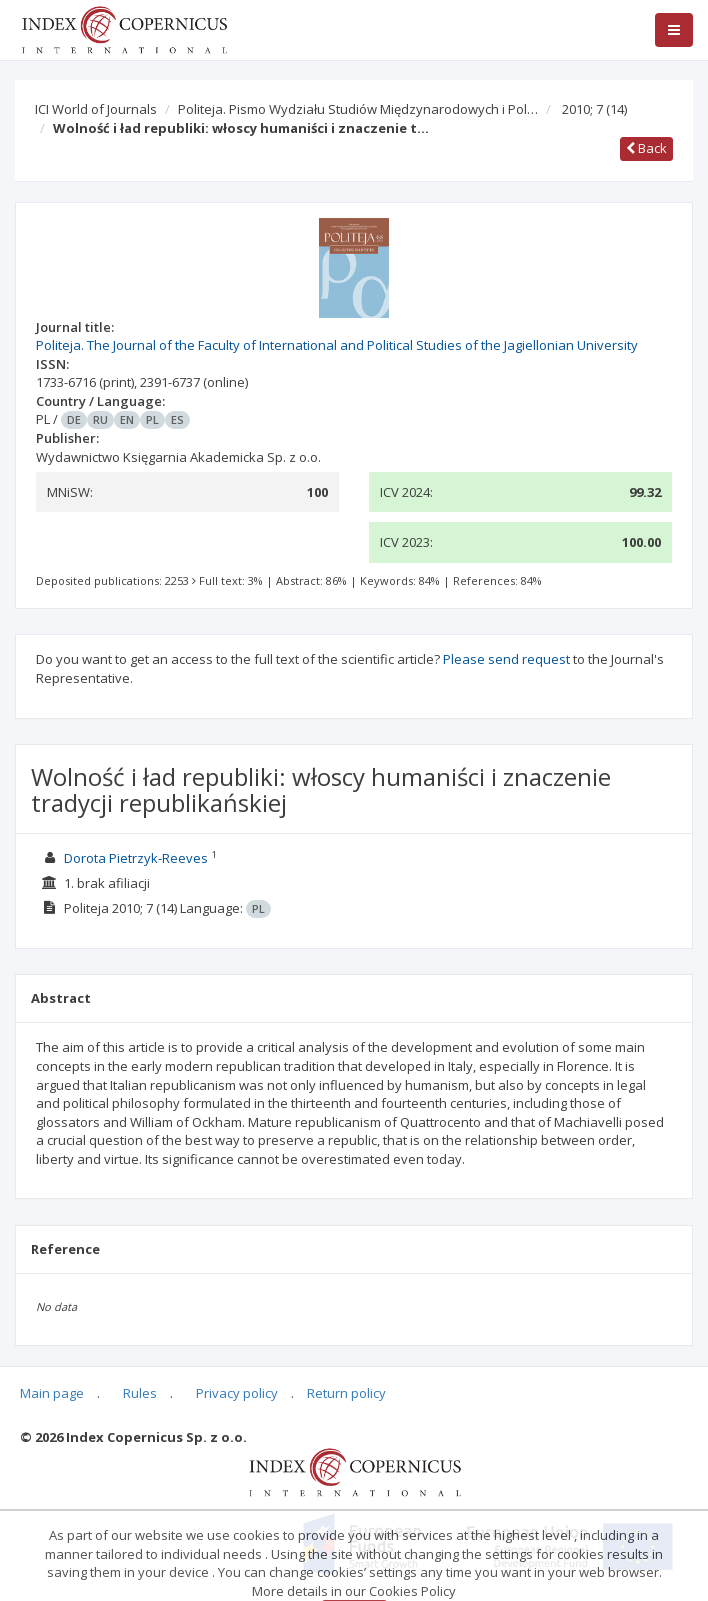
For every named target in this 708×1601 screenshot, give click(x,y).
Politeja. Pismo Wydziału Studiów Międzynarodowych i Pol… (358, 109)
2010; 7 (594, 109)
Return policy (346, 1393)
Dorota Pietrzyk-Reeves (136, 858)
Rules (140, 1393)
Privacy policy (237, 1393)
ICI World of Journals (96, 109)
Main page (52, 1393)
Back (646, 148)
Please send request (506, 659)
